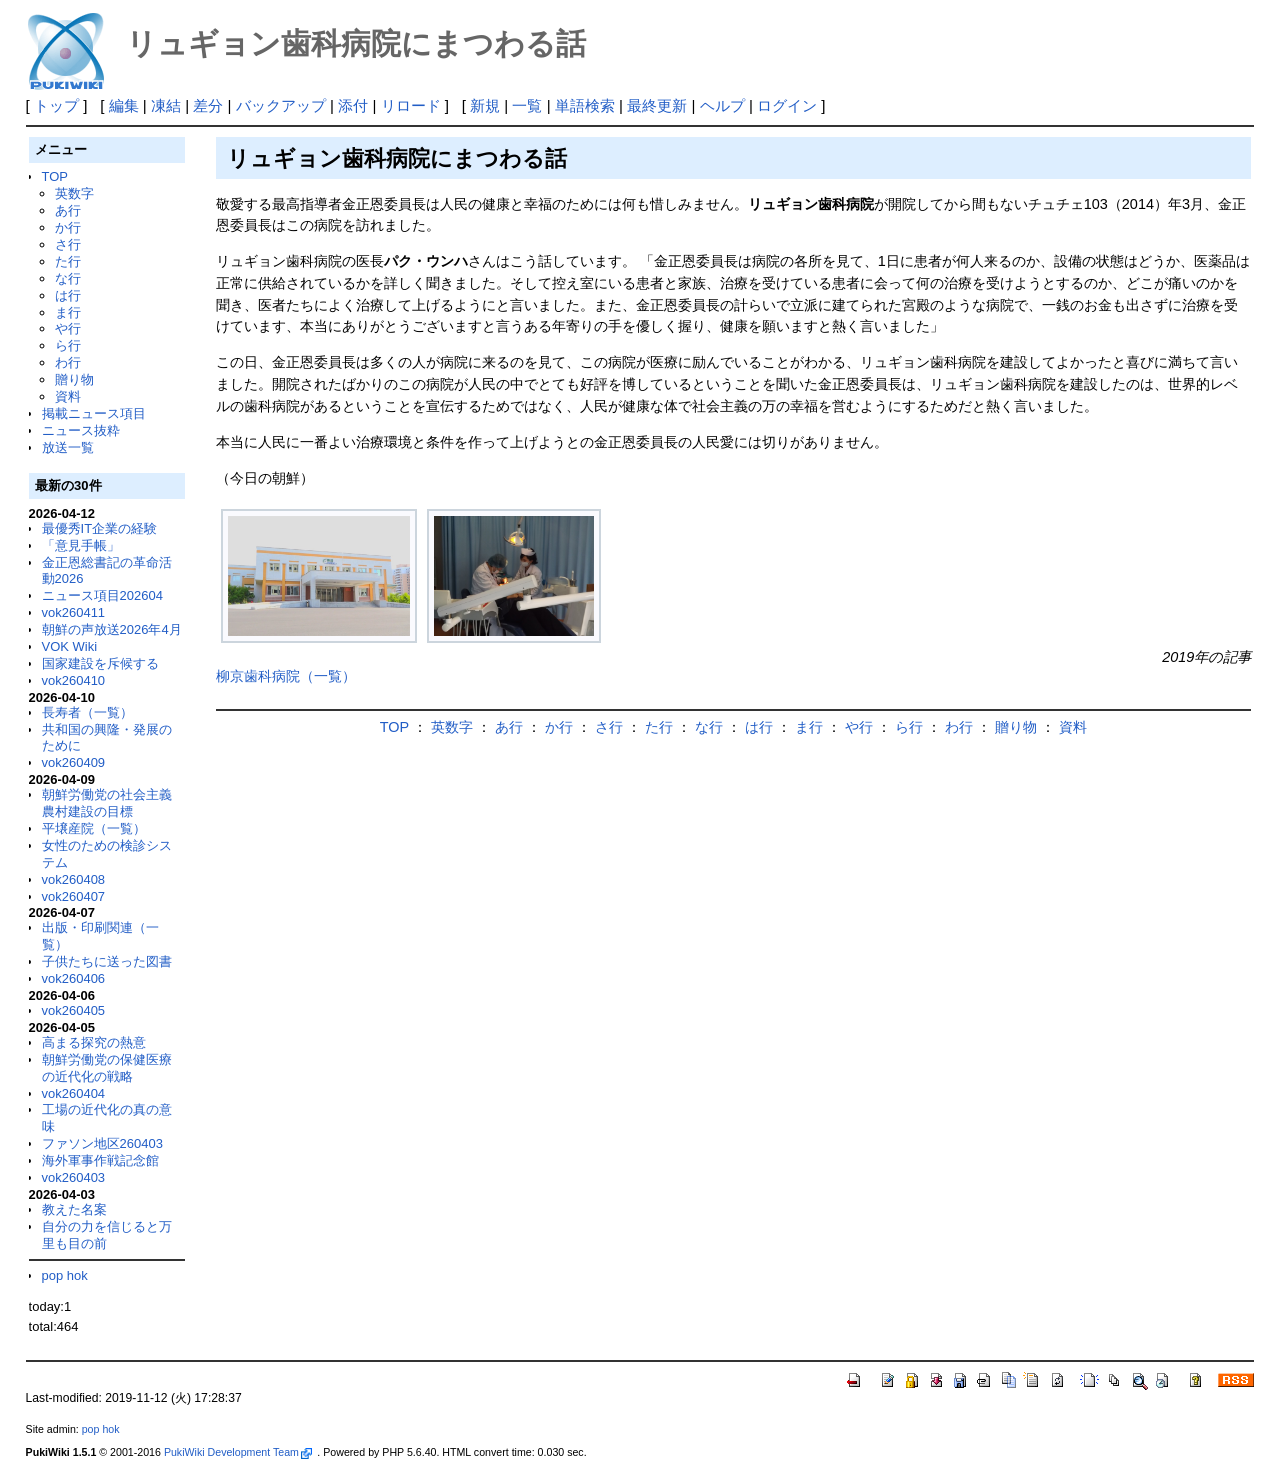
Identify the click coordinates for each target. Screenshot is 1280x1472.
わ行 (68, 362)
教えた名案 (74, 1209)
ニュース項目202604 (102, 595)
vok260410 (74, 680)
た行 (68, 261)
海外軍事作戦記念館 (100, 1160)
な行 (68, 278)
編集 (124, 105)
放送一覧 (68, 447)
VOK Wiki (70, 646)
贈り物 (74, 379)
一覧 (527, 105)
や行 (68, 328)
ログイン (787, 105)
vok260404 (74, 1093)
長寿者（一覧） (87, 712)
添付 (353, 105)
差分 (208, 105)
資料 (68, 396)
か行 (68, 227)
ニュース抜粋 (81, 430)
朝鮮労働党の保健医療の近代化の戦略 (107, 1068)
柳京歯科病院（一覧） (286, 676)
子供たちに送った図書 (107, 961)
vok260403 (74, 1177)
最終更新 (657, 105)
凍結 (166, 105)
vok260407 (74, 896)
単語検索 (585, 105)
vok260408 (74, 879)
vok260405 (74, 1010)
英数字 (74, 193)
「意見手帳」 (81, 545)
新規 (485, 105)
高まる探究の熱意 (94, 1042)
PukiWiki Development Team (238, 1452)
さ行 (68, 244)
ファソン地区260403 (102, 1143)
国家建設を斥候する (100, 663)
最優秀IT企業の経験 (100, 528)
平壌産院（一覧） (94, 828)
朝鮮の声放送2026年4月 (112, 629)
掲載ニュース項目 (94, 413)
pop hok (65, 1275)
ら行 (68, 345)
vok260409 (74, 762)
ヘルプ (722, 105)
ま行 (68, 312)
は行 (68, 295)
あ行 (68, 210)
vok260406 (74, 978)
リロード (411, 105)
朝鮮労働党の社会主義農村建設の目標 (107, 803)
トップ (56, 105)
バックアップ (281, 105)
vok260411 (74, 612)
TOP (55, 176)
